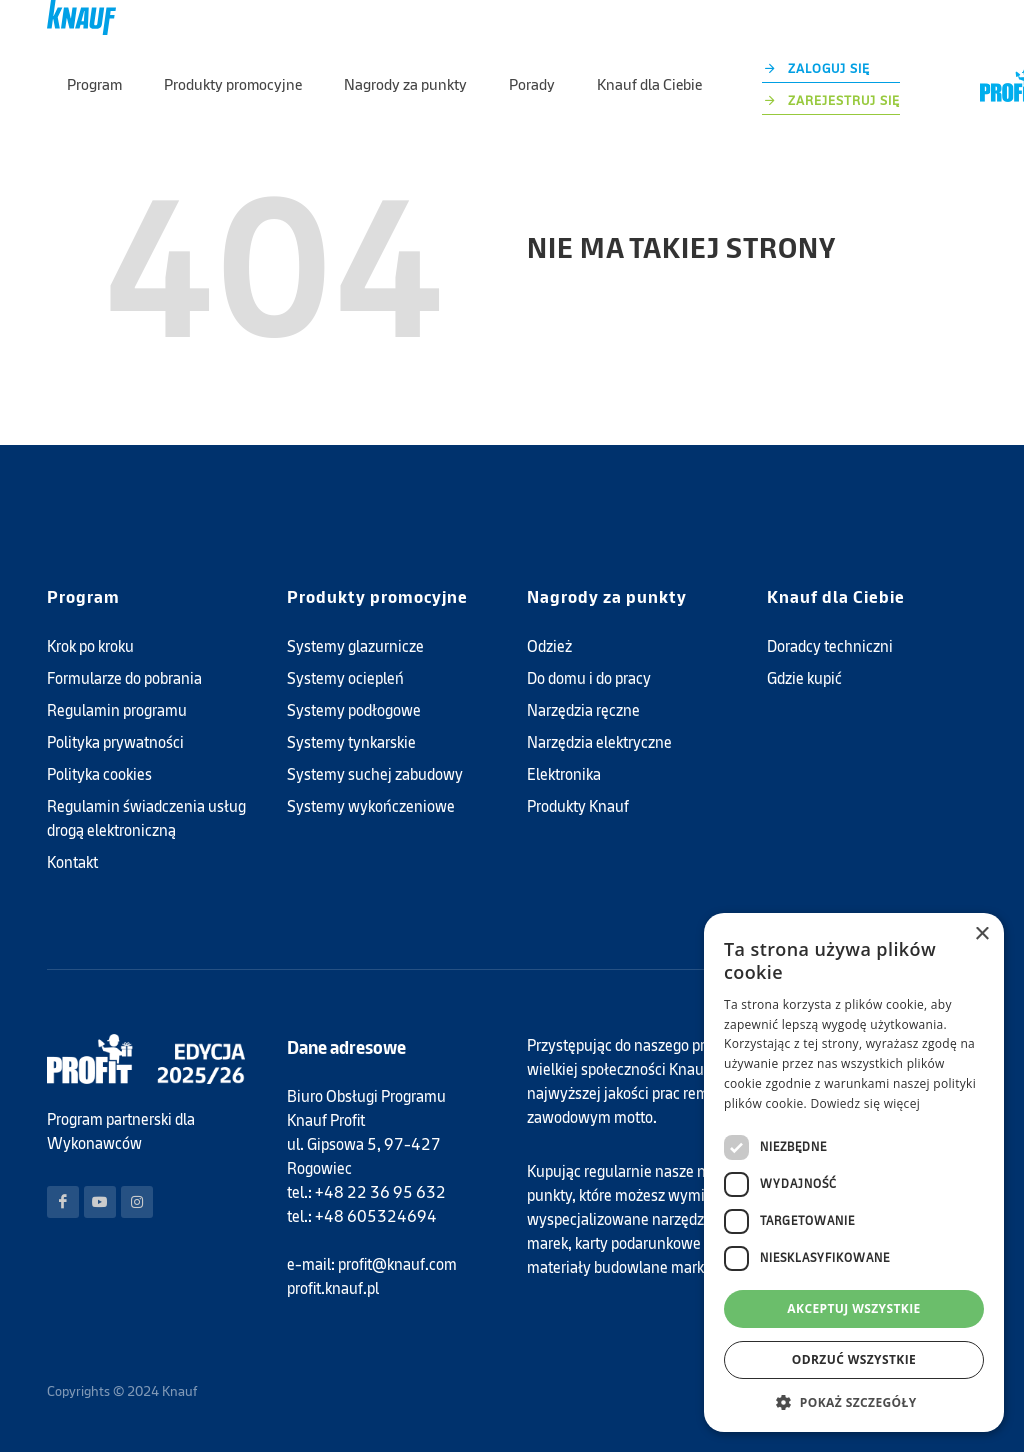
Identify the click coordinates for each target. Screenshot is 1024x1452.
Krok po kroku (90, 646)
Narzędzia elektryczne (599, 742)
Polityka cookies (99, 774)
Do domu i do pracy (589, 678)
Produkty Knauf (578, 806)
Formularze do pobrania (124, 678)
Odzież (549, 646)
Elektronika (564, 774)
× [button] (981, 934)
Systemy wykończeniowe (371, 806)
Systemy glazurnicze (355, 646)
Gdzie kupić (804, 678)
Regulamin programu (117, 710)
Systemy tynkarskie (351, 742)
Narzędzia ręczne (583, 710)
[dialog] (854, 1172)
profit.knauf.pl (333, 1288)
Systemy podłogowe (354, 710)
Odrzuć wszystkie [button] (854, 1359)
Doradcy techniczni (830, 646)
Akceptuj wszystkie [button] (853, 1308)
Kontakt (72, 862)
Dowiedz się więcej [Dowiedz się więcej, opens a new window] (865, 1103)
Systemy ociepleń (345, 678)
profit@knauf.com (397, 1264)
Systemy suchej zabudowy (375, 774)
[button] (854, 1402)
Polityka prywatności (115, 742)
